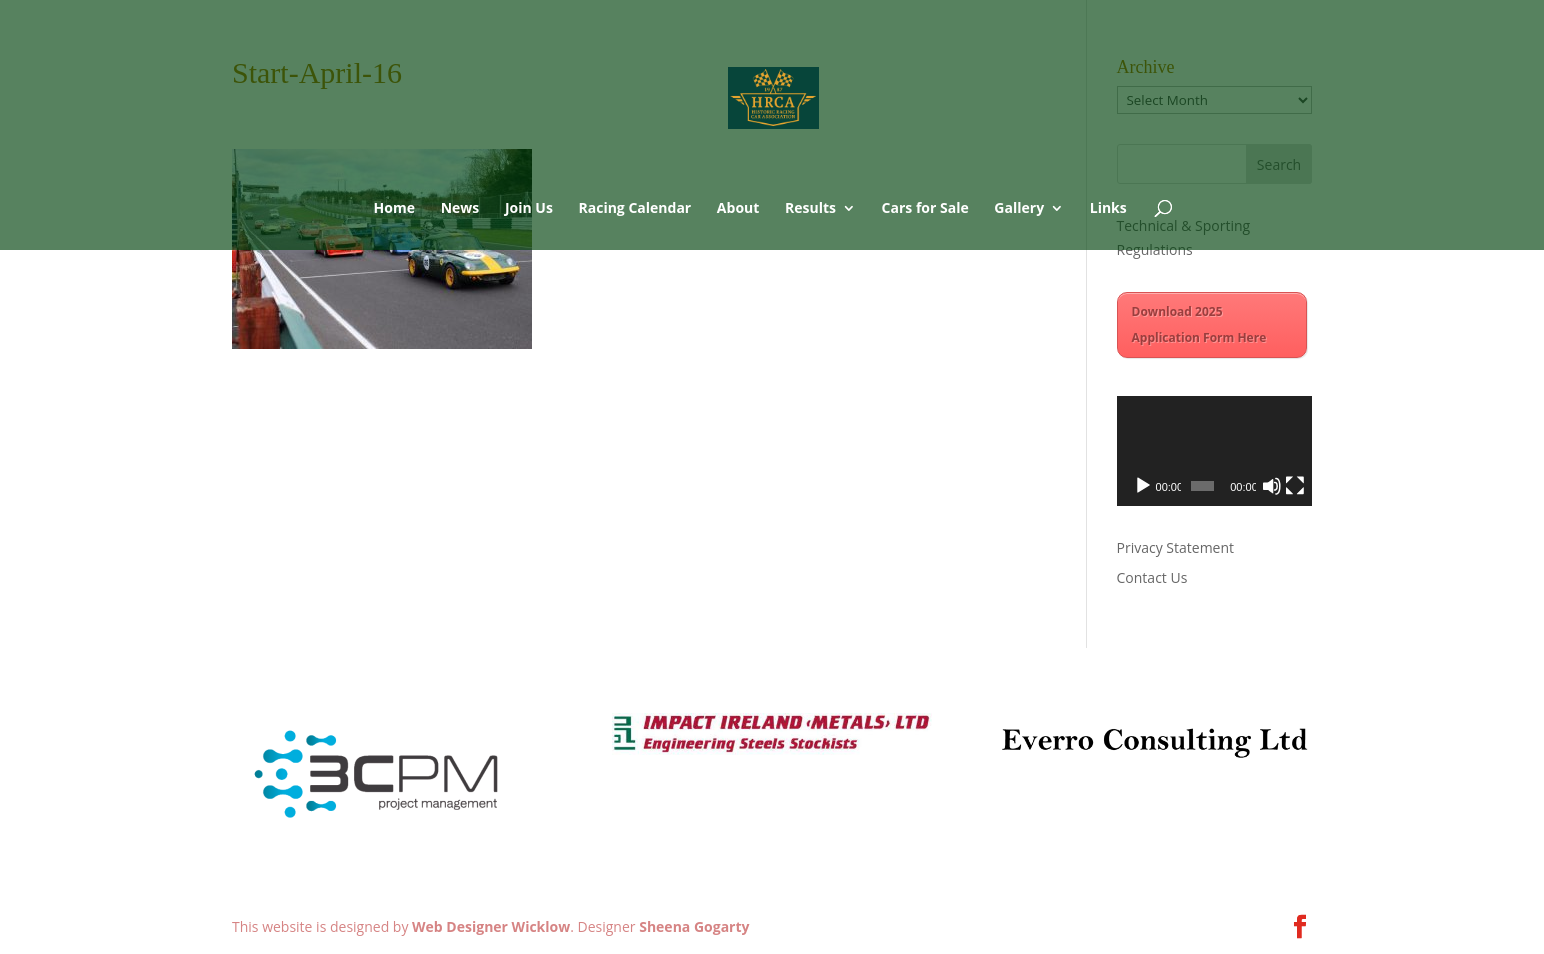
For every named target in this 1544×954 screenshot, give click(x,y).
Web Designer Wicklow (491, 926)
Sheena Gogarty (694, 926)
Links (1108, 209)
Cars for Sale (925, 209)
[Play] (1143, 486)
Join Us (529, 209)
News (460, 209)
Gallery (1019, 209)
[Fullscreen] (1295, 486)
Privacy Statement (1176, 547)
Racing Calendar (635, 209)
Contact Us (1152, 577)
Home (394, 209)
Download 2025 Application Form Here (1199, 324)
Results (810, 209)
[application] (1214, 451)
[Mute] (1272, 486)
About (738, 209)
